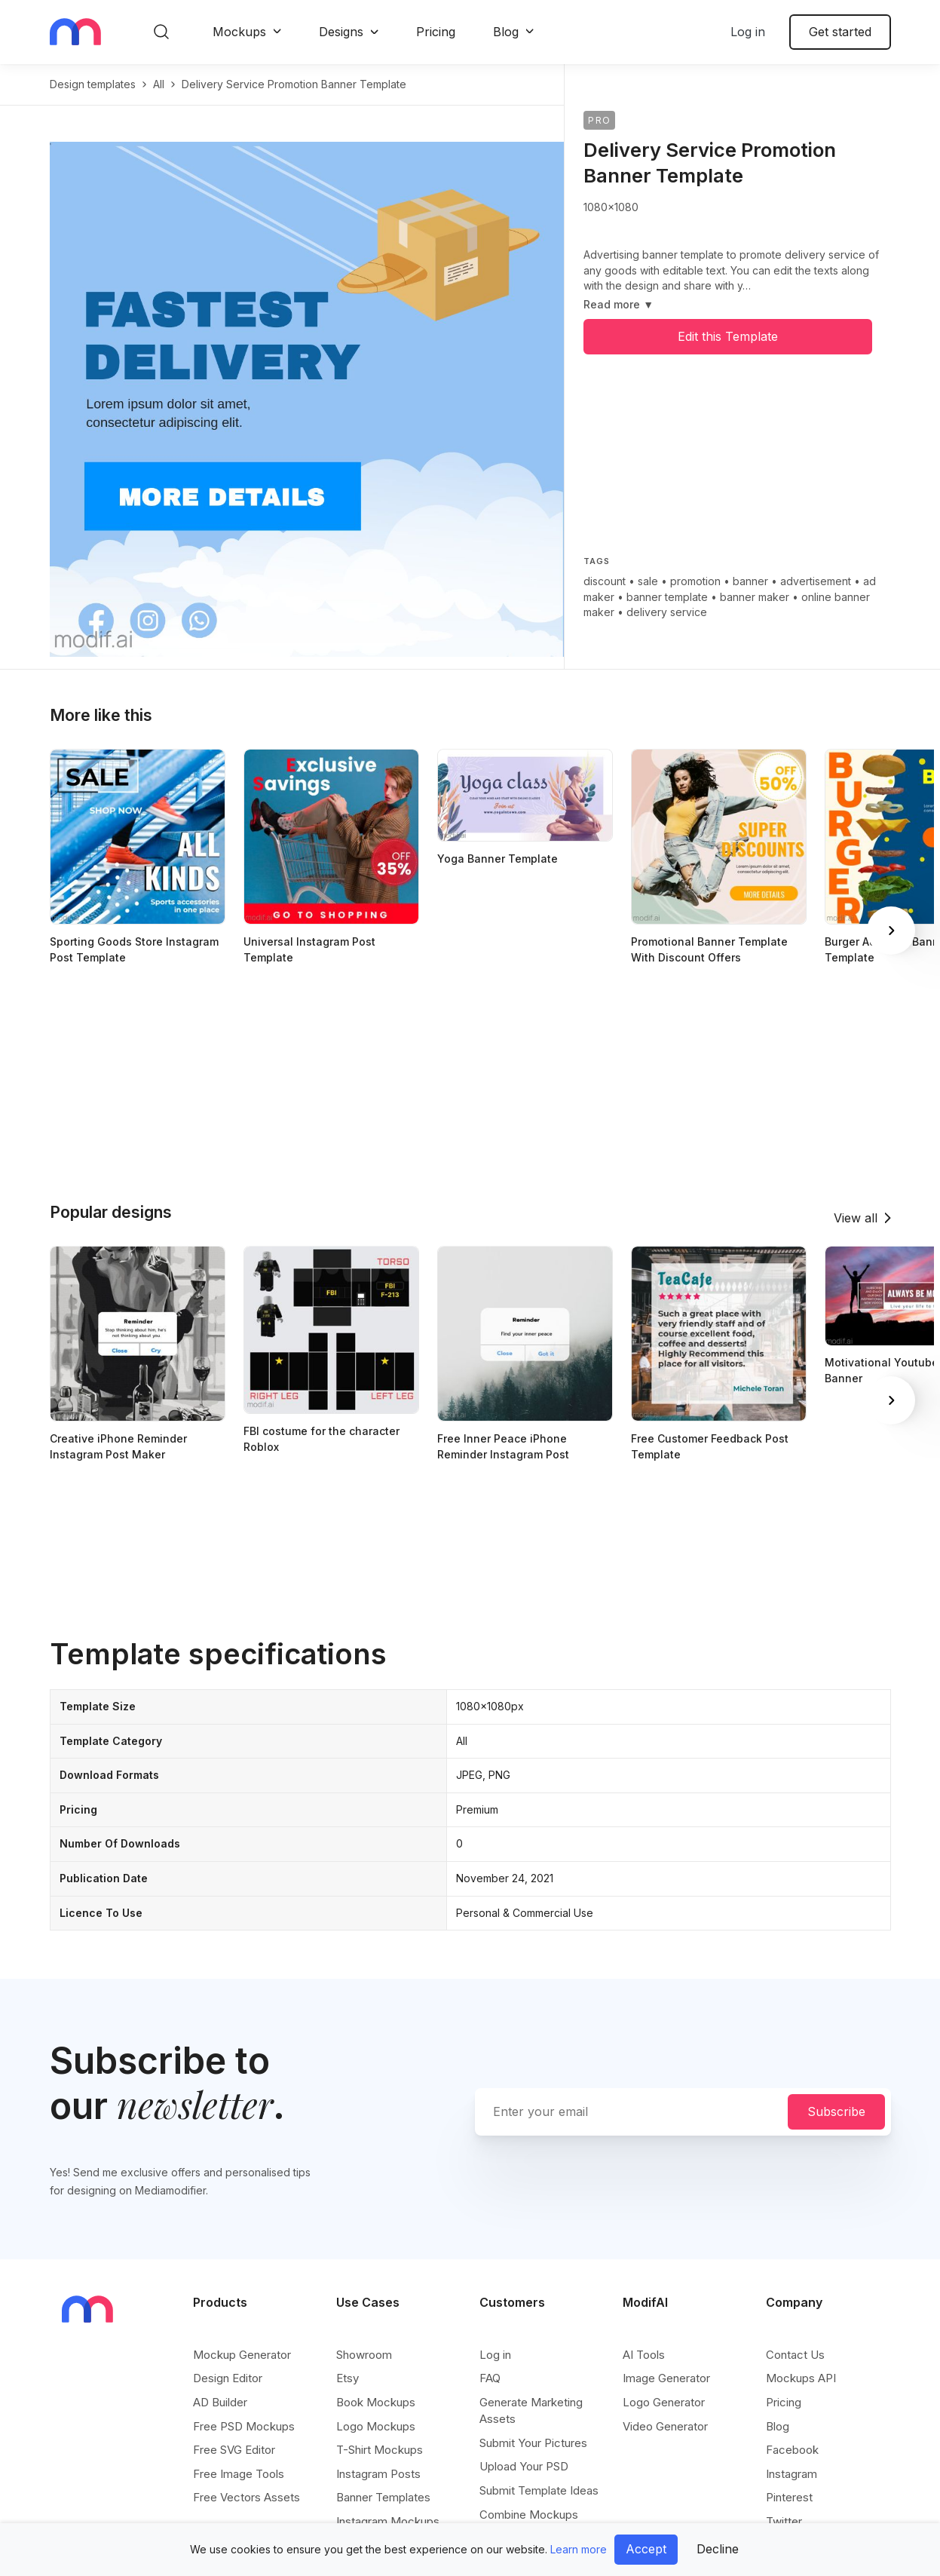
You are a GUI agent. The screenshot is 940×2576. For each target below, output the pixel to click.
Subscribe (836, 2111)
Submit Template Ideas (539, 2490)
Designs (341, 31)
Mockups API (801, 2378)
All (158, 84)
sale (648, 581)
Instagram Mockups (387, 2521)
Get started (840, 31)
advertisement (815, 581)
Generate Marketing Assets (531, 2410)
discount (604, 581)
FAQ (490, 2378)
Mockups (239, 31)
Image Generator (666, 2378)
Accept (646, 2548)
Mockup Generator (242, 2355)
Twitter (784, 2521)
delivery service (666, 612)
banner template (667, 596)
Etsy (347, 2378)
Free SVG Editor (234, 2450)
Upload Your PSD (523, 2466)
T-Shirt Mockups (379, 2450)
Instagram (791, 2474)
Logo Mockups (375, 2426)
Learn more (578, 2549)
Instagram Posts (378, 2474)
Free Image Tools (238, 2474)
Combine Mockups (528, 2514)
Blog (506, 31)
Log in (747, 31)
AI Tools (644, 2355)
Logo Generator (664, 2402)
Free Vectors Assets (246, 2497)
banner (750, 581)
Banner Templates (383, 2497)
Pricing (435, 31)
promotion (695, 581)
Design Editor (227, 2378)
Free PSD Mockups (244, 2426)
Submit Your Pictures (533, 2443)
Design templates (93, 84)
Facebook (792, 2450)
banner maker (754, 596)
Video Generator (665, 2426)
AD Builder (220, 2402)
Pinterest (789, 2497)
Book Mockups (375, 2402)
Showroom (364, 2355)
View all (855, 1217)
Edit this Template (728, 336)
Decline (718, 2548)
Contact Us (795, 2355)
